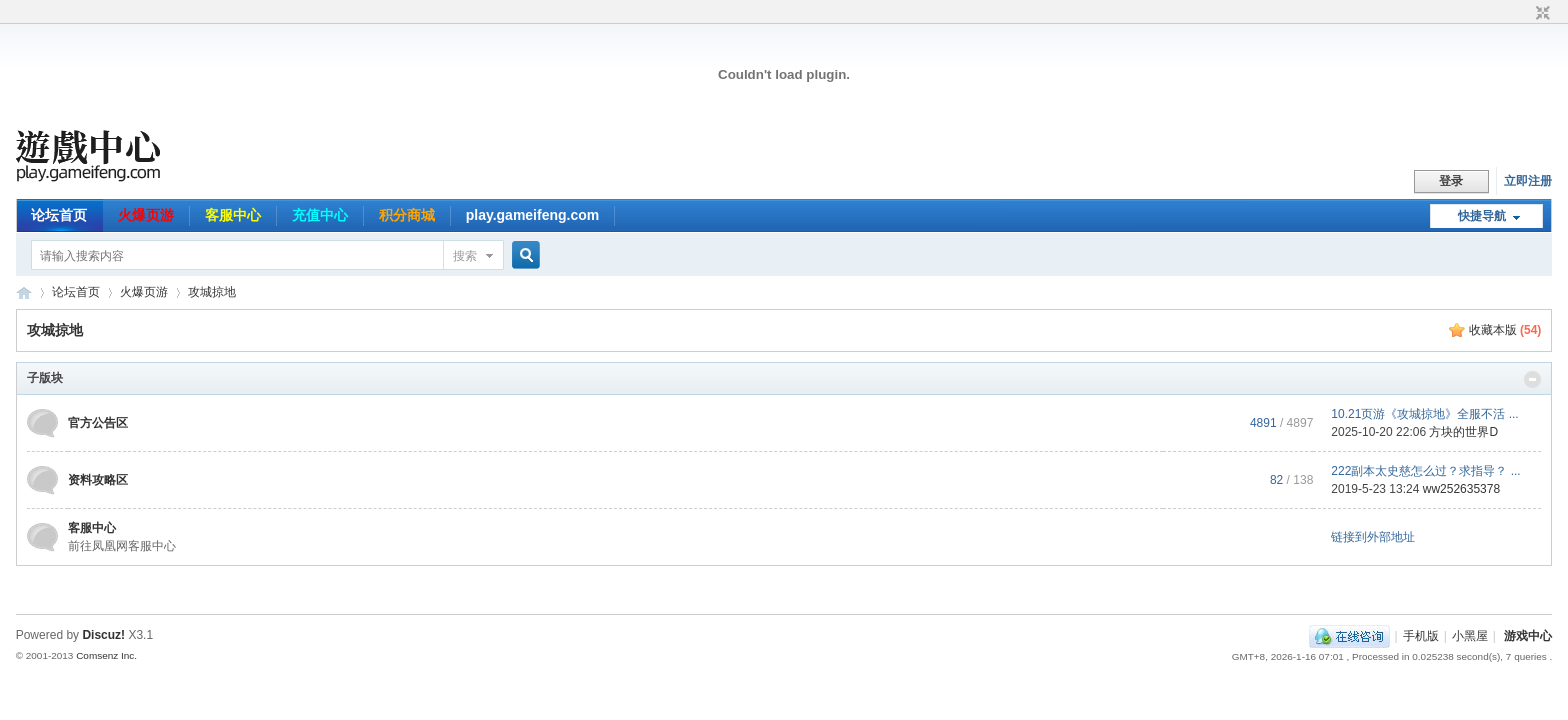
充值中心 (320, 215)
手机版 (1421, 636)
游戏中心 (1528, 636)
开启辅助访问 (1524, 14)
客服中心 (233, 215)
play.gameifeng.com (533, 215)
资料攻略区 (98, 480)
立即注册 (1528, 181)
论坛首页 (59, 215)
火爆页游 (146, 215)
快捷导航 (1482, 216)
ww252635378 (1461, 489)
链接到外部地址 (1373, 537)
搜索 (465, 256)
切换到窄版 (1540, 14)
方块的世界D (1463, 432)
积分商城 (407, 215)
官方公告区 (98, 423)
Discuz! (103, 635)
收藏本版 (1505, 330)
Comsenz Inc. (106, 655)
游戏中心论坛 (24, 292)
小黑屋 (1470, 636)
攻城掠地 (212, 292)
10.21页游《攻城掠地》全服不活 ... (1424, 414)
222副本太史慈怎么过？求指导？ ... (1425, 471)
